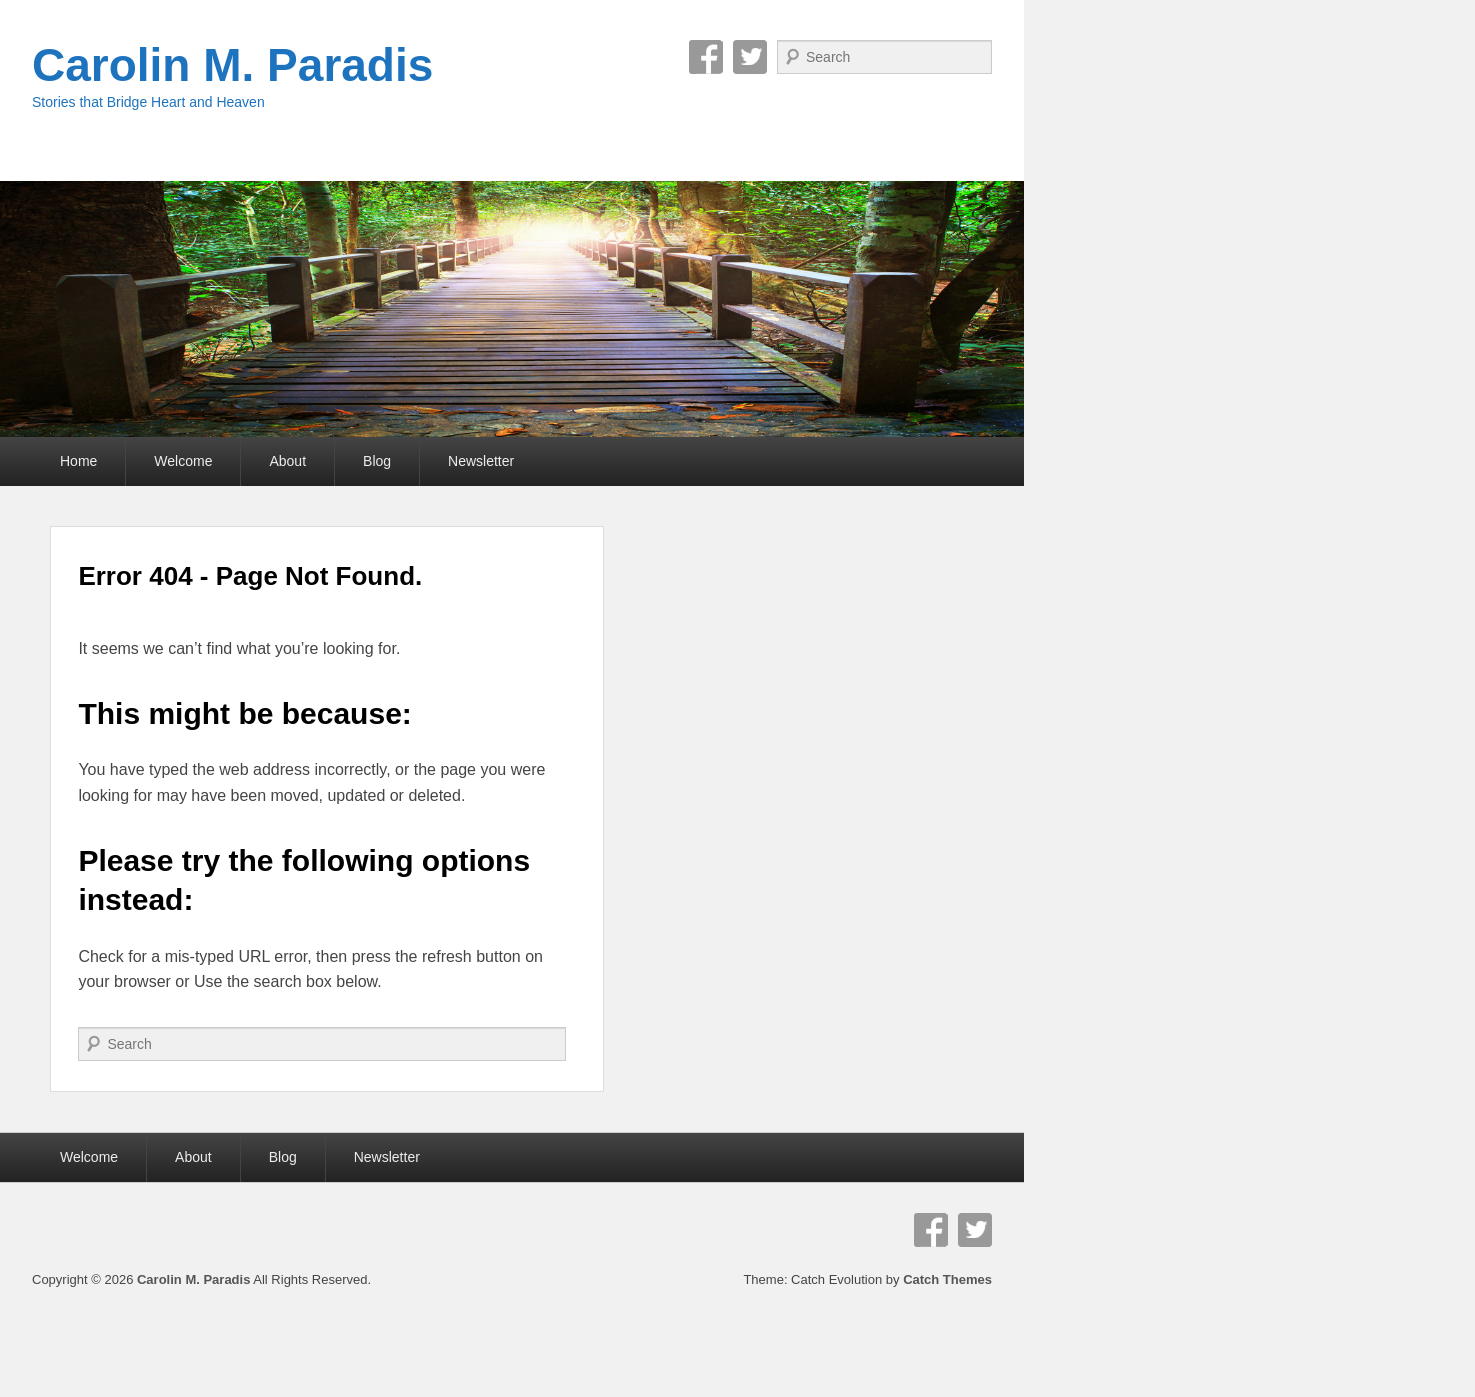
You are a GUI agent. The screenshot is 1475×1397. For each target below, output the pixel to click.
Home (78, 461)
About (287, 461)
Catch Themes (947, 1279)
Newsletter (481, 461)
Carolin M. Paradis (232, 65)
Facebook (706, 57)
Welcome (183, 461)
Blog (377, 461)
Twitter (750, 57)
